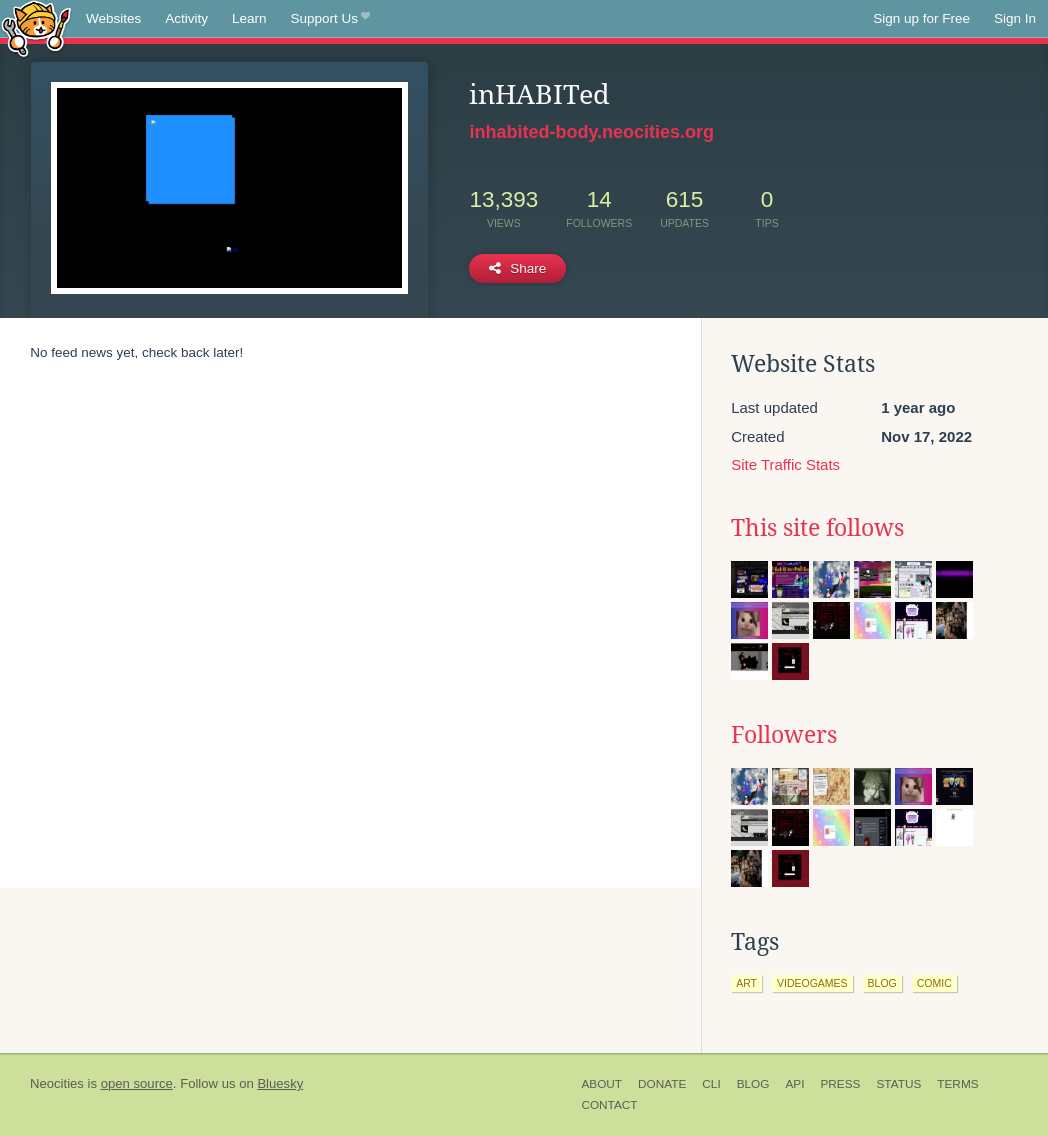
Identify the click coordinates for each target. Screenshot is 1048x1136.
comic (934, 983)
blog (882, 983)
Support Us (330, 19)
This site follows (817, 528)
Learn (249, 18)
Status (898, 1084)
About (601, 1084)
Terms (957, 1084)
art (746, 983)
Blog (753, 1084)
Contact (609, 1105)
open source (137, 1083)
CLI (711, 1084)
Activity (186, 18)
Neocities (57, 1083)
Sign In (1015, 18)
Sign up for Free (921, 18)
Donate (662, 1084)
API (794, 1084)
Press (840, 1084)
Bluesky (280, 1083)
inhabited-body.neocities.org (591, 132)
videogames (812, 983)
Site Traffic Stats (785, 464)
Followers (784, 735)
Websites (113, 18)
